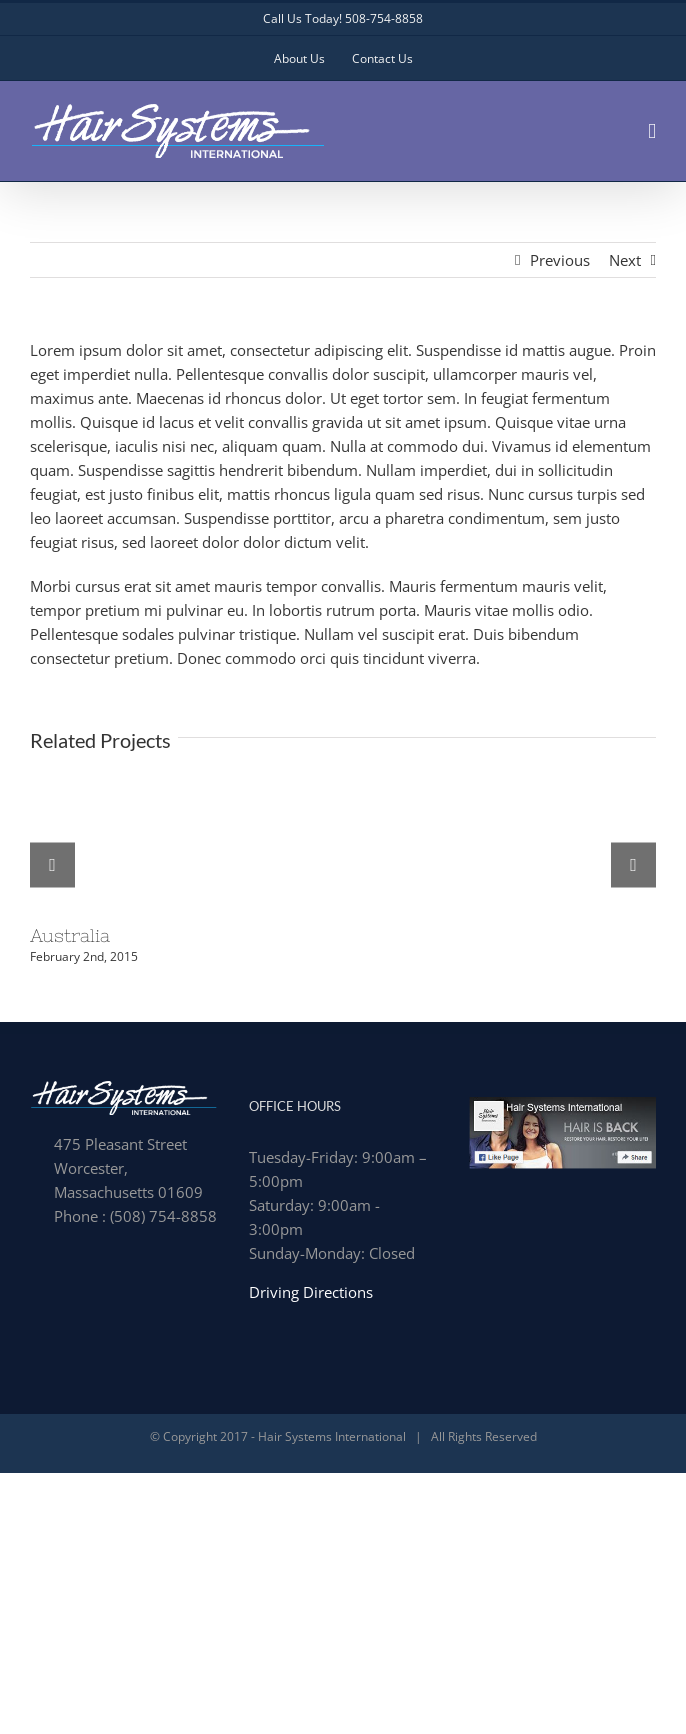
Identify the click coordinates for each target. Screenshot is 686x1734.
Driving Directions (311, 1292)
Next (625, 260)
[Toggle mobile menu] (652, 131)
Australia (70, 935)
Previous (560, 260)
